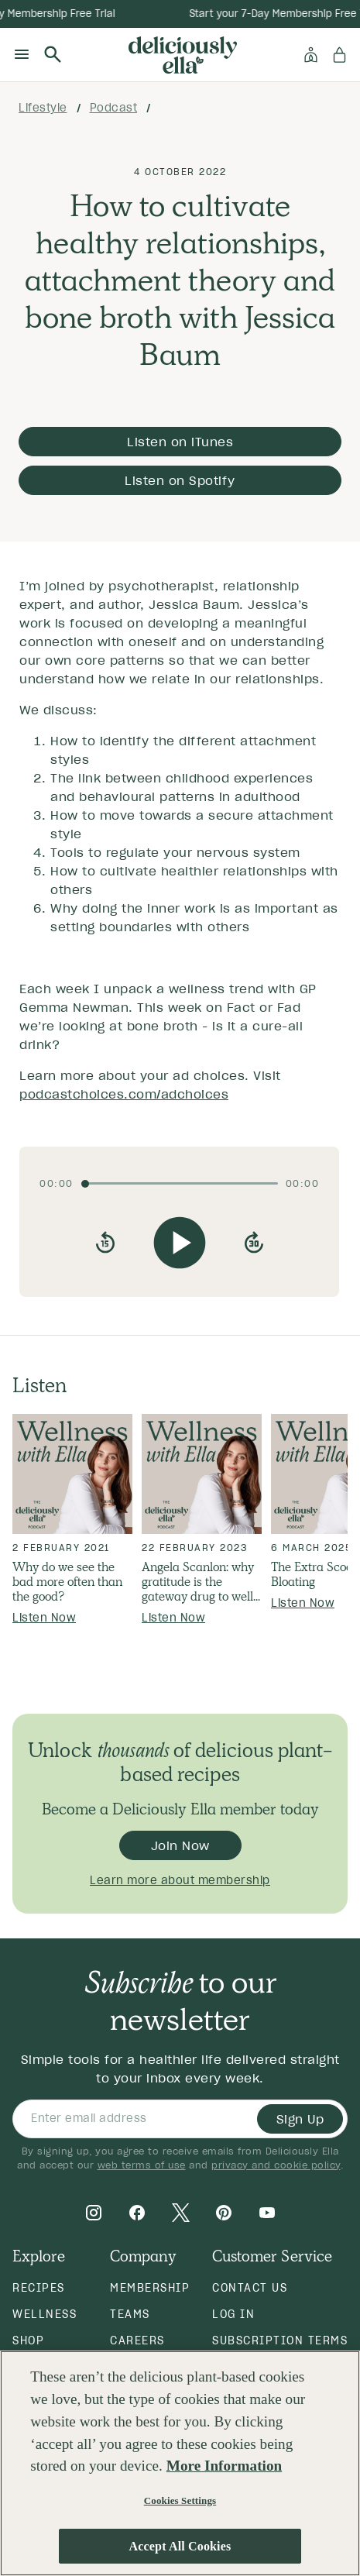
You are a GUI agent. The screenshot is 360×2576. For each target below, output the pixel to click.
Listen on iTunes (180, 441)
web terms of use (142, 2165)
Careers (137, 2340)
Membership (150, 2288)
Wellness (44, 2314)
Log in (233, 2314)
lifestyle (43, 108)
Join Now (180, 1845)
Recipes (38, 2288)
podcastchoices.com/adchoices (123, 1094)
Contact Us (249, 2288)
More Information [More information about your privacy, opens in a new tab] (224, 2465)
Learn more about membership (180, 1880)
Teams (130, 2314)
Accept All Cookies (180, 2546)
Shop (28, 2340)
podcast (114, 108)
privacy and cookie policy (276, 2165)
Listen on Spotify (180, 480)
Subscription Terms (280, 2340)
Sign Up (300, 2119)
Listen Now (44, 1618)
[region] (180, 2463)
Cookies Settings (180, 2500)
